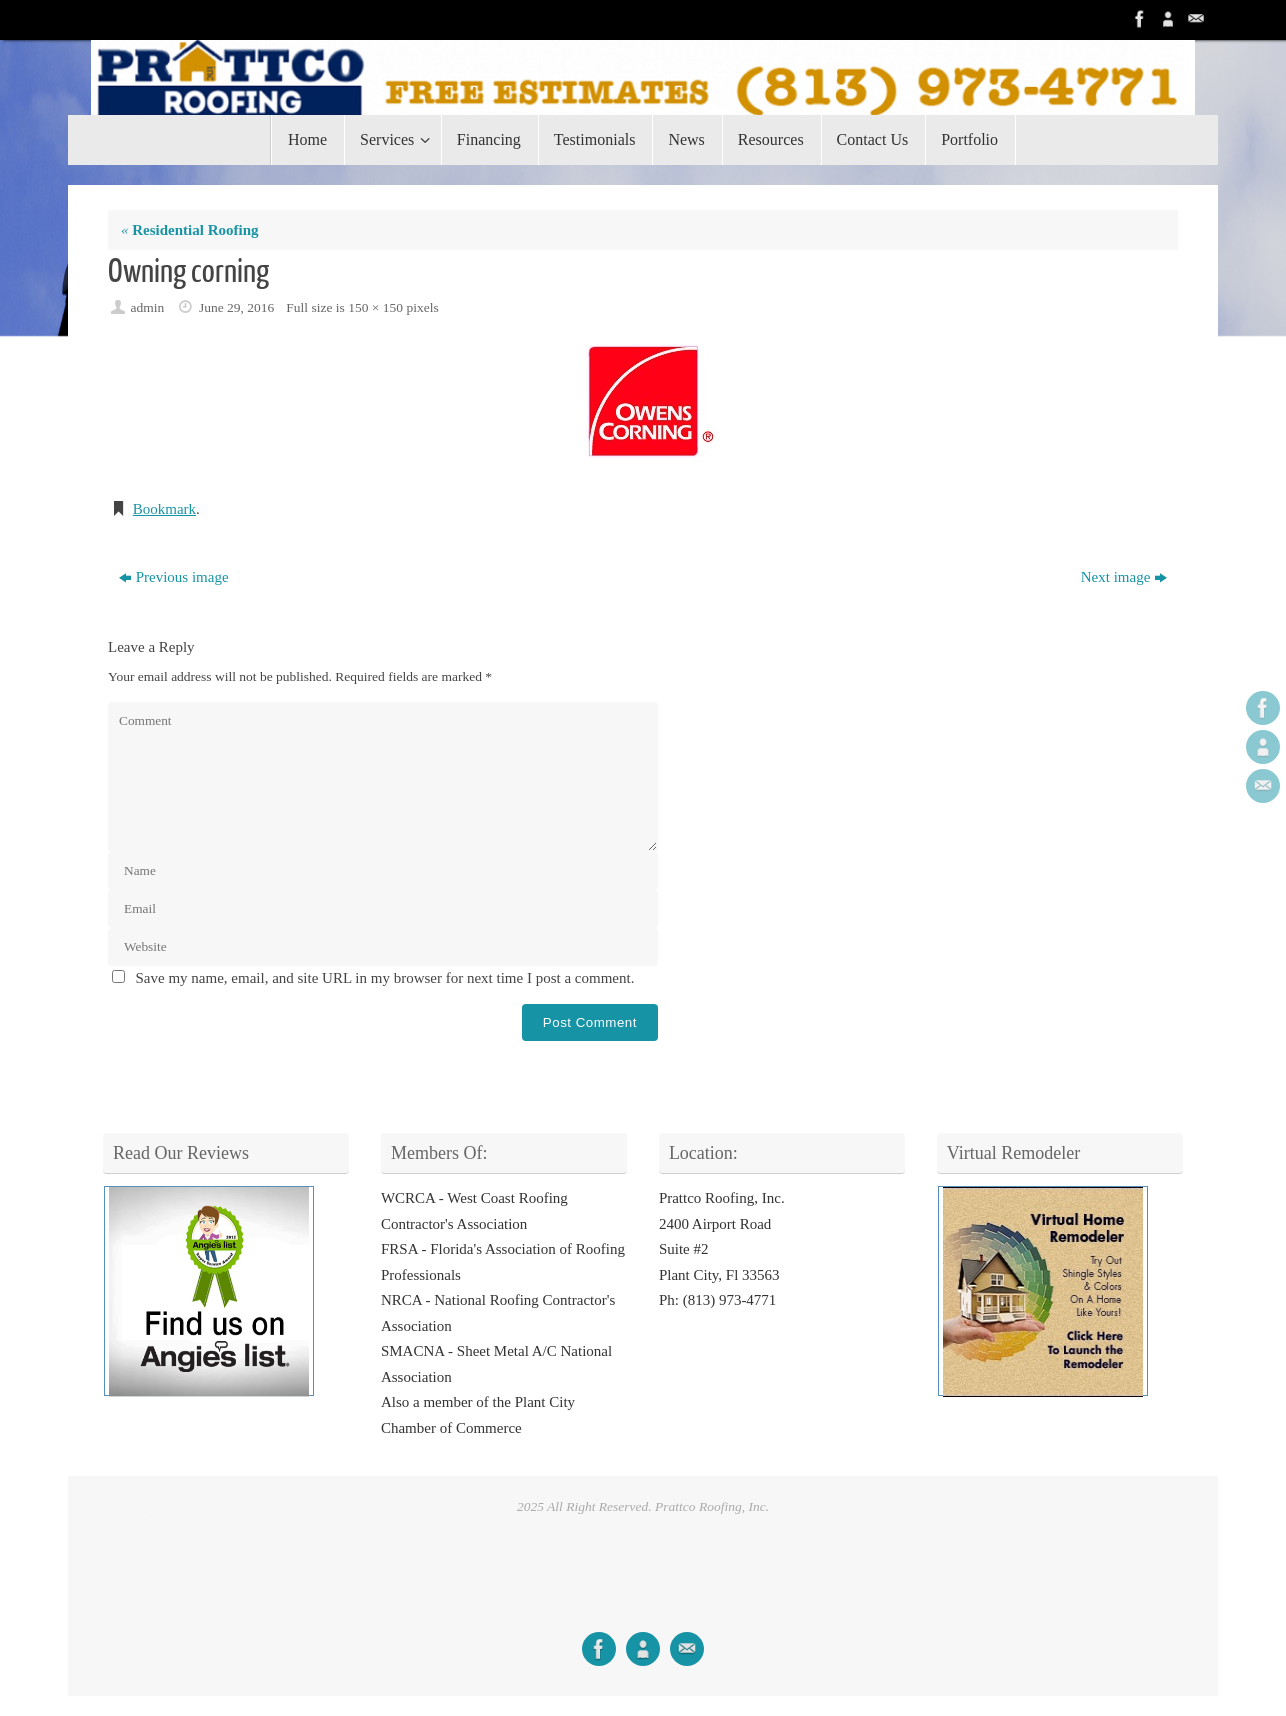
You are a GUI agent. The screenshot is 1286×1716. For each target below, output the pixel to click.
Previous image (174, 577)
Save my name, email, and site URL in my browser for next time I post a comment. (385, 978)
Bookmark (164, 509)
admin (148, 307)
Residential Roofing (190, 230)
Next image (1124, 577)
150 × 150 (375, 307)
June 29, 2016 (236, 307)
